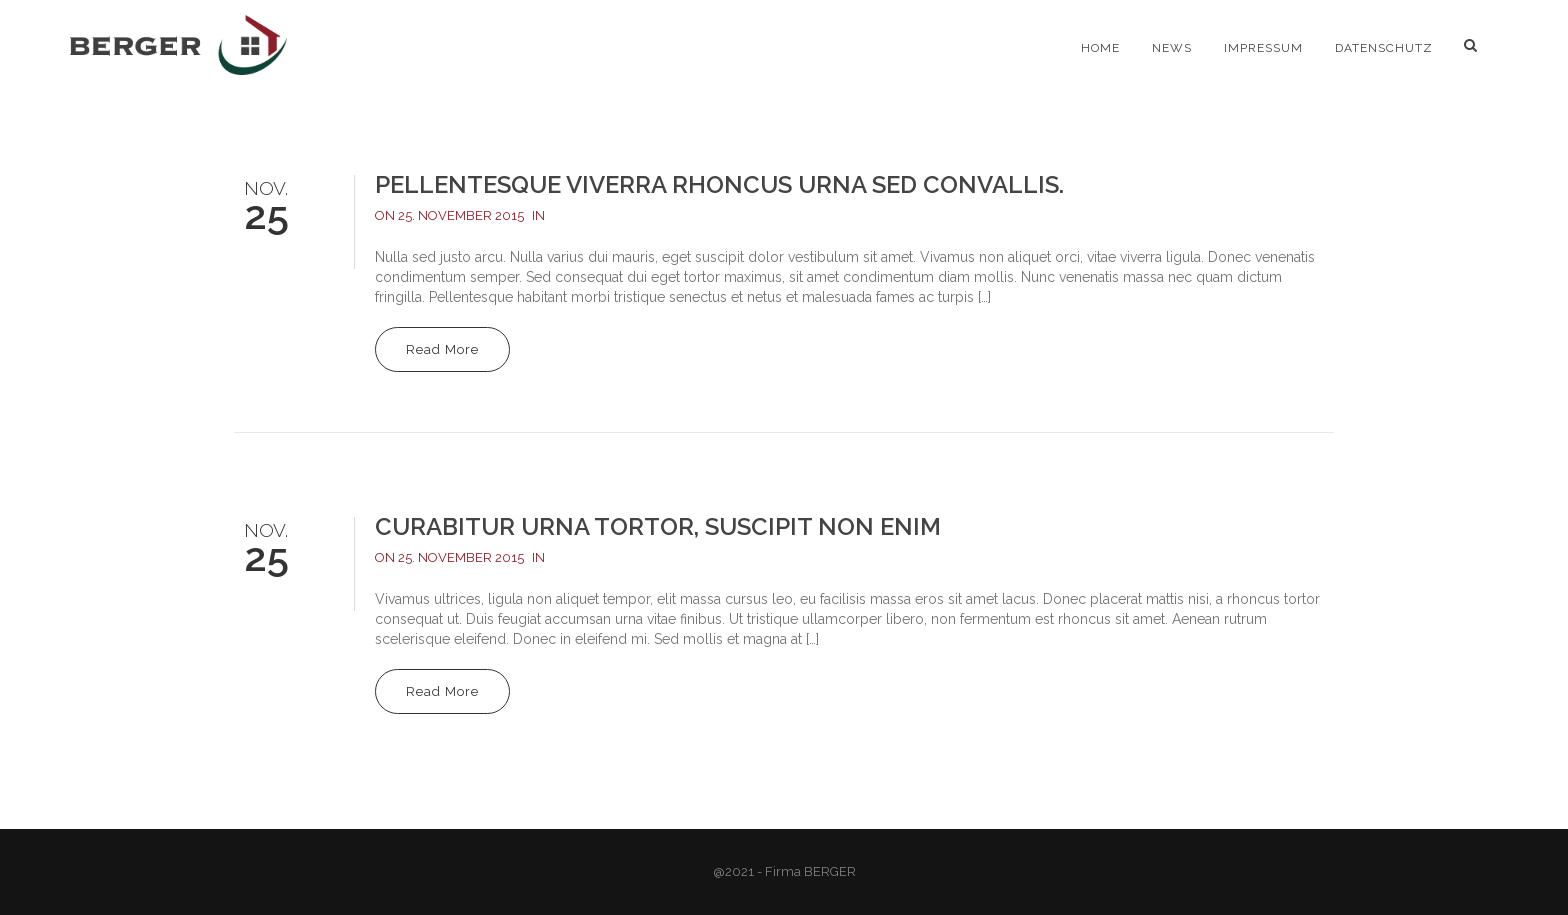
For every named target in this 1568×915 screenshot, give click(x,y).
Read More (442, 349)
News (1172, 48)
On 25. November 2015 (449, 215)
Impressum (1263, 48)
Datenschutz (1384, 48)
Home (1100, 48)
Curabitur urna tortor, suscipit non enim (658, 526)
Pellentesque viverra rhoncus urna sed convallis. (719, 184)
